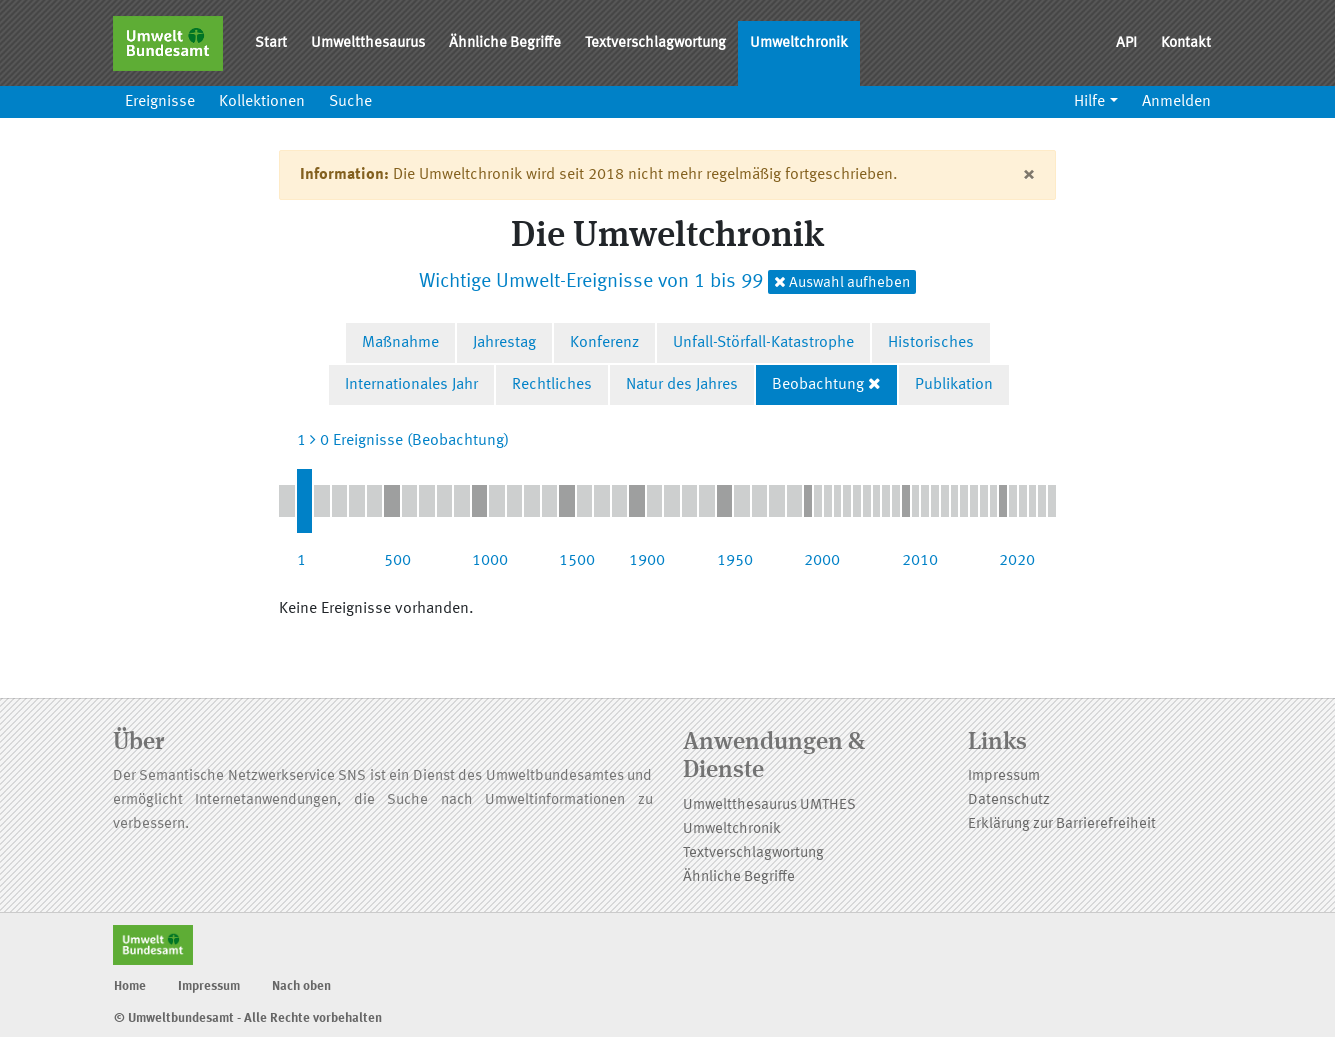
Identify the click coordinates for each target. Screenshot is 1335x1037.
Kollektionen (262, 102)
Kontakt (1186, 43)
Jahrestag (504, 343)
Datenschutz (1009, 800)
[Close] (1028, 175)
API (1126, 43)
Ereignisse (160, 102)
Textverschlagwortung (655, 43)
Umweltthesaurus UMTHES (769, 805)
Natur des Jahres (682, 385)
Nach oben (301, 986)
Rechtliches (552, 385)
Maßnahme (400, 343)
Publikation (954, 385)
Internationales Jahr (411, 385)
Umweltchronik (799, 43)
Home (130, 986)
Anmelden (1176, 102)
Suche (350, 102)
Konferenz (604, 343)
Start (271, 43)
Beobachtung (818, 385)
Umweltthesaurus (368, 43)
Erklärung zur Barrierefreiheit (1062, 824)
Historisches (931, 343)
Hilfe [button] (1089, 102)
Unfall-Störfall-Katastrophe (763, 343)
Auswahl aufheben (842, 282)
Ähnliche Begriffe (505, 43)
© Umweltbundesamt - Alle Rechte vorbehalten (248, 1018)
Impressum (1004, 776)
